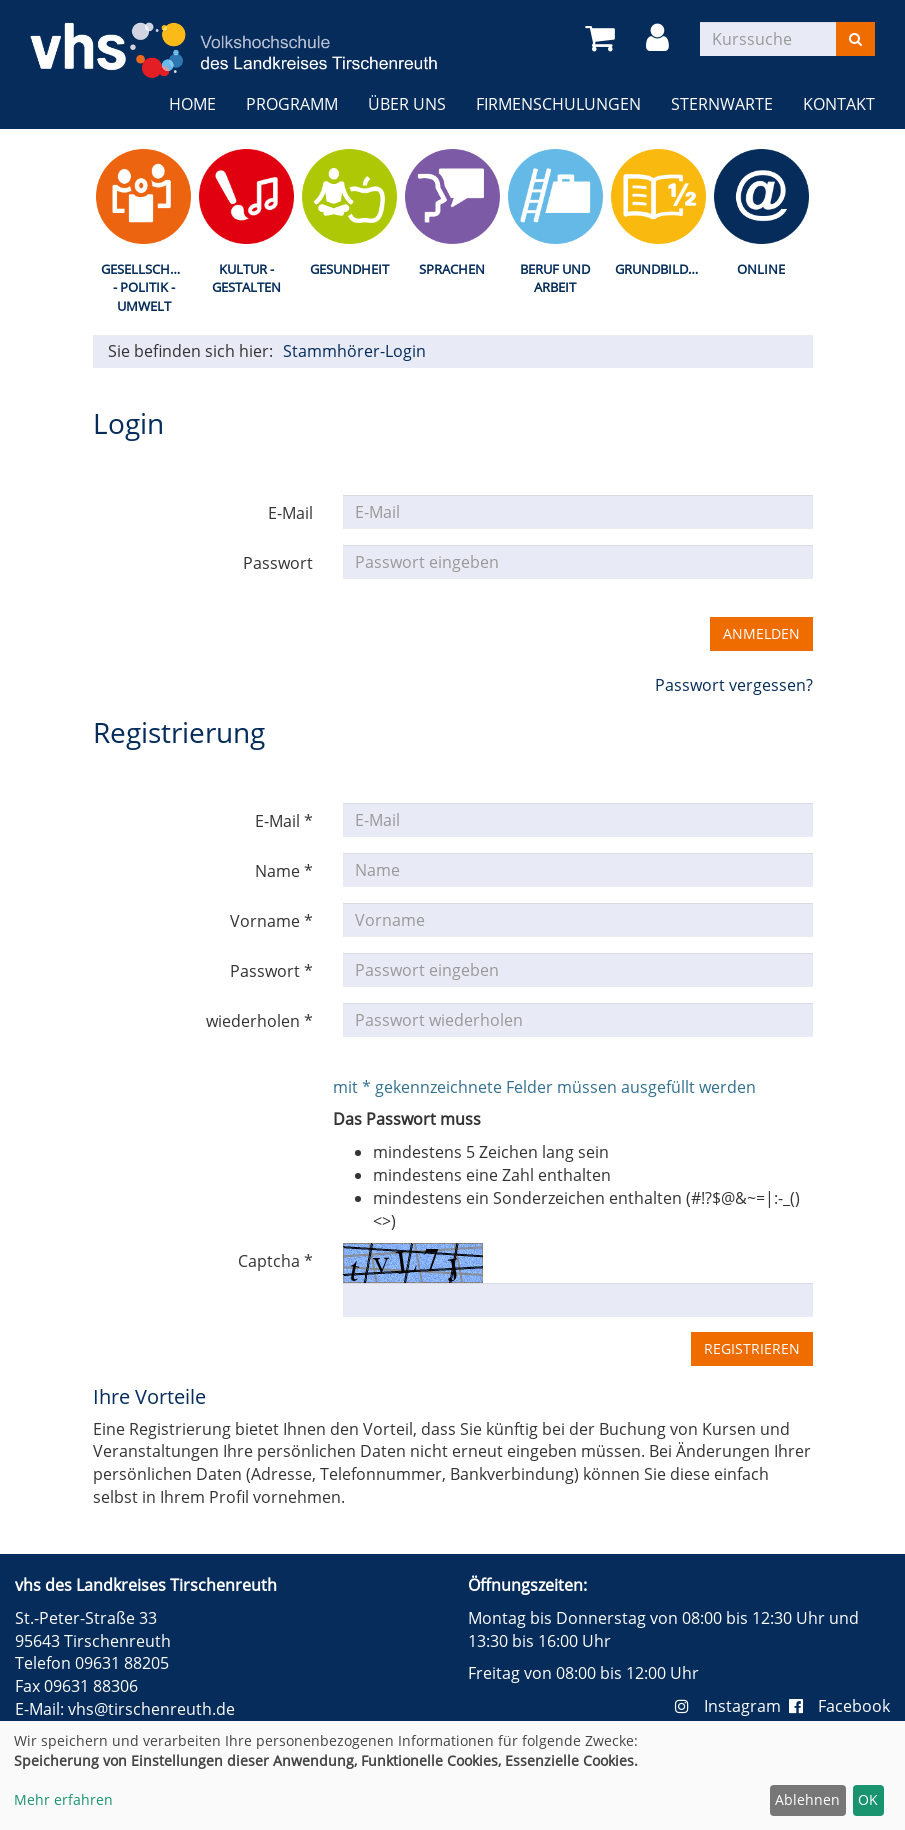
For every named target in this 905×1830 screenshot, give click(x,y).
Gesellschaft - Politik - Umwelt (146, 287)
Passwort (278, 563)
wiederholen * (259, 1021)
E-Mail (290, 513)
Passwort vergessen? (734, 685)
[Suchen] (855, 39)
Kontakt (839, 104)
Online (761, 269)
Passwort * (271, 971)
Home (192, 104)
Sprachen (452, 269)
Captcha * (275, 1261)
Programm (292, 104)
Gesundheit (349, 269)
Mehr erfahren (63, 1799)
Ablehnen (807, 1799)
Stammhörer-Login (354, 351)
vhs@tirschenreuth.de (151, 1709)
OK (868, 1799)
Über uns (407, 104)
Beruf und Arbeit (555, 278)
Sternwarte (722, 104)
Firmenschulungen (558, 104)
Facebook (839, 1706)
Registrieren (752, 1348)
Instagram (732, 1706)
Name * (284, 871)
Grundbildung (662, 269)
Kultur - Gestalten (246, 278)
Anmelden (761, 633)
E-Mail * (284, 821)
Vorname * (271, 921)
